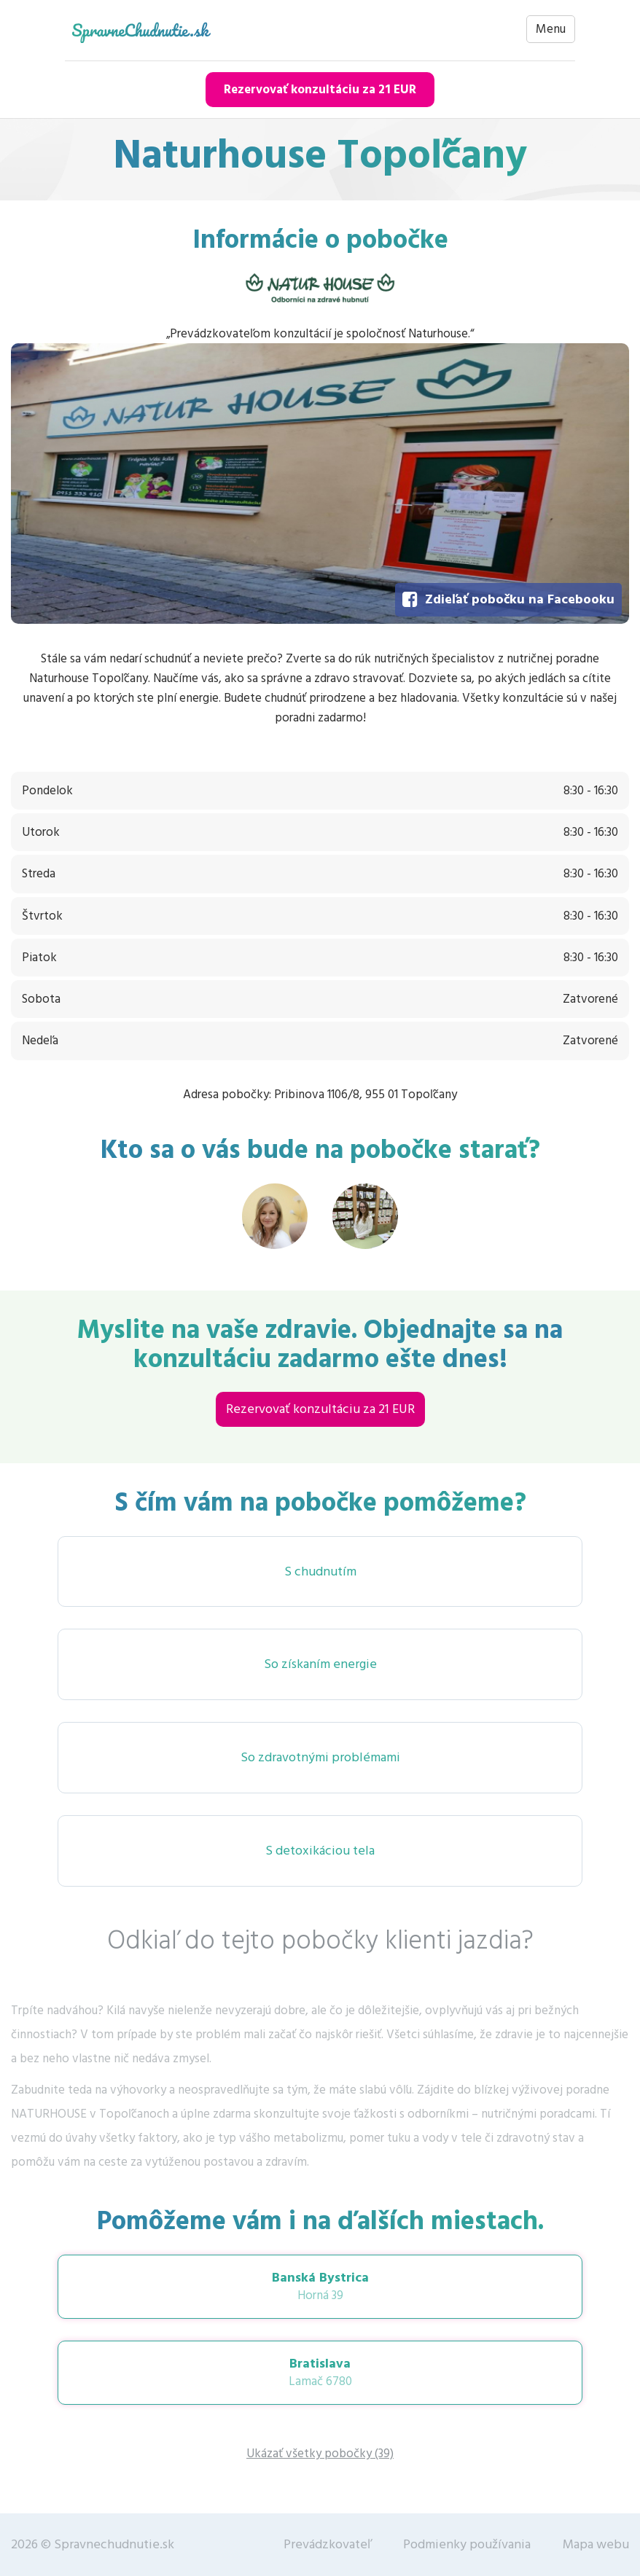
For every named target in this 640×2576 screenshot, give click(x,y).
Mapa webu (596, 2544)
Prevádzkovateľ (327, 2544)
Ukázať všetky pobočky (320, 2453)
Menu (551, 29)
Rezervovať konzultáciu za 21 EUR (320, 89)
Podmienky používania (467, 2544)
